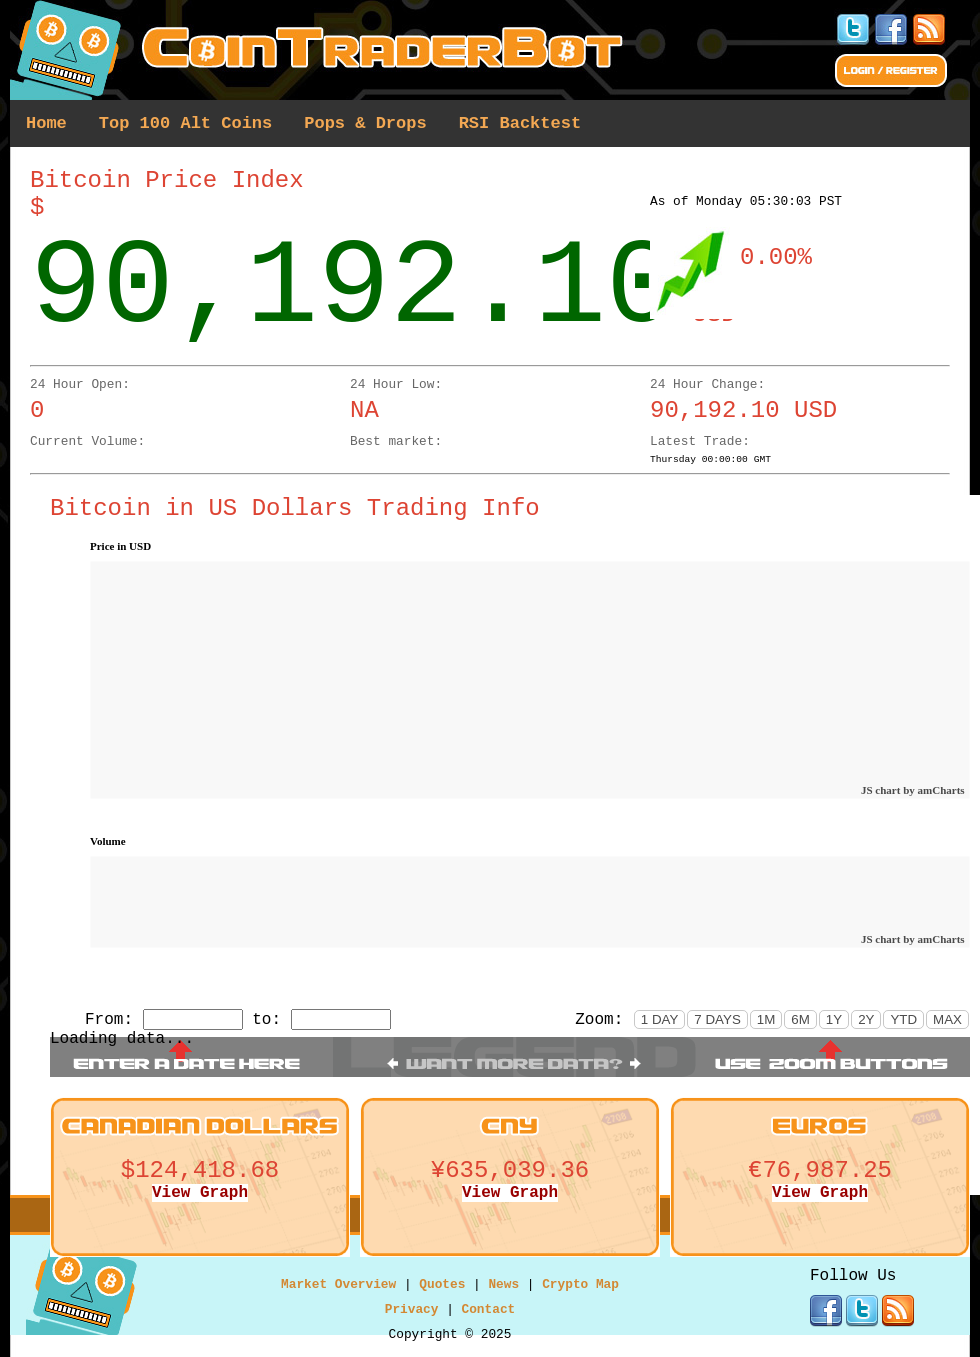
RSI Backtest (520, 123)
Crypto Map (580, 1284)
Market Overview (338, 1284)
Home (46, 123)
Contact (489, 1309)
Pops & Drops (365, 123)
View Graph (200, 1193)
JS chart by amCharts (913, 790)
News (503, 1284)
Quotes (442, 1284)
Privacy (412, 1309)
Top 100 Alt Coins (185, 123)
